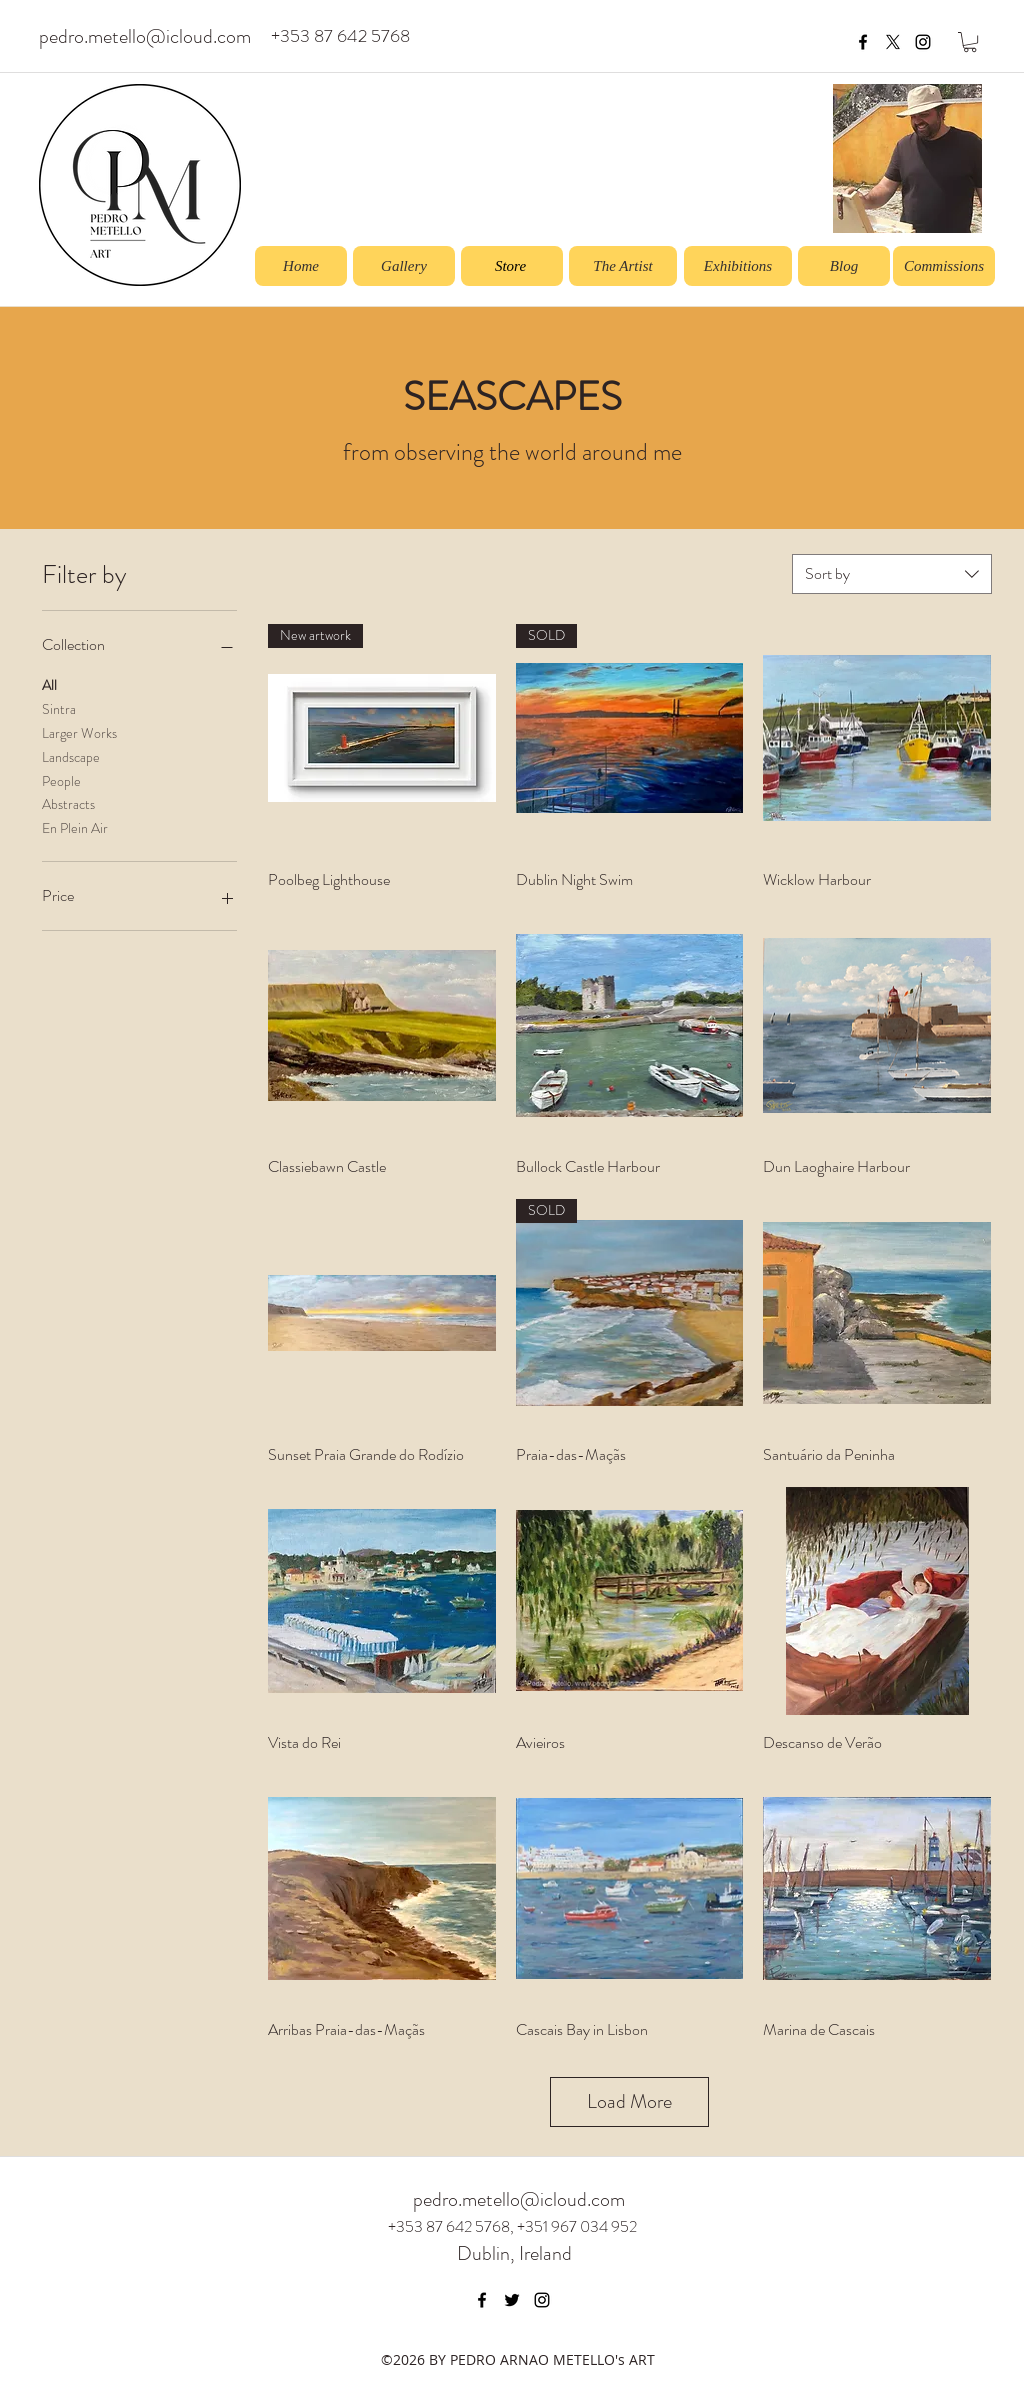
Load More (629, 2101)
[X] (893, 42)
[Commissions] (944, 266)
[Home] (301, 266)
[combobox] (892, 574)
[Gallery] (404, 266)
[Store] (512, 266)
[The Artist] (623, 266)
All (49, 684)
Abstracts (68, 803)
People (61, 780)
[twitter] (512, 2300)
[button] (970, 42)
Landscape (71, 756)
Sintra (59, 708)
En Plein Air (75, 827)
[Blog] (844, 266)
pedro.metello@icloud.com (145, 36)
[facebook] (863, 42)
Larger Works (79, 732)
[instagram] (923, 42)
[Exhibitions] (738, 266)
